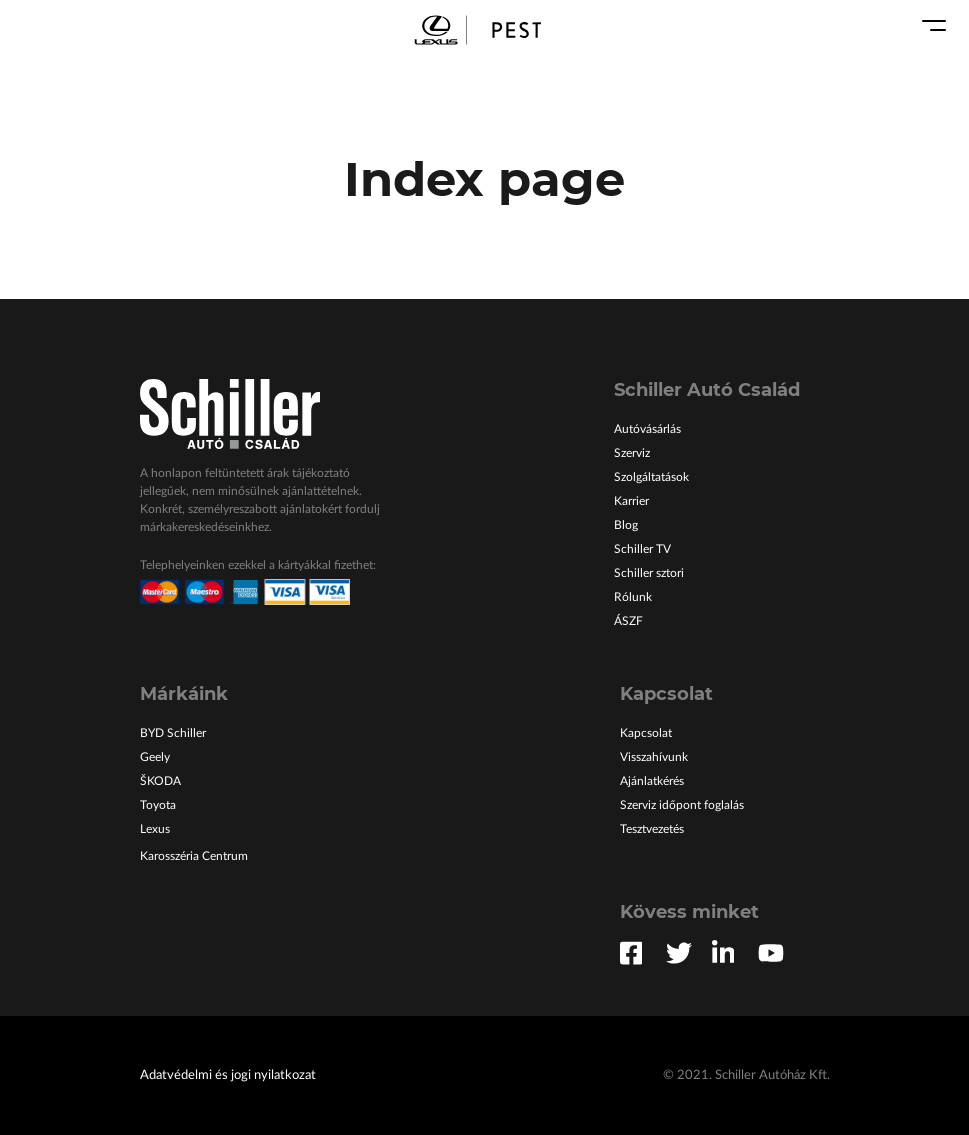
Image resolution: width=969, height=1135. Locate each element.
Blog (626, 525)
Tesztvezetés (652, 829)
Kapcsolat (646, 733)
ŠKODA (160, 781)
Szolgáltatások (651, 477)
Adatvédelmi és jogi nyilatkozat (228, 1075)
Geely (155, 757)
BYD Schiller (173, 733)
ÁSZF (628, 621)
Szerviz (632, 453)
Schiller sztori (649, 573)
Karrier (631, 501)
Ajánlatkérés (652, 781)
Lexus (155, 829)
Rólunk (633, 597)
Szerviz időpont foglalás (682, 805)
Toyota (158, 805)
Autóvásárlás (647, 429)
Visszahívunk (654, 757)
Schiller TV (642, 549)
